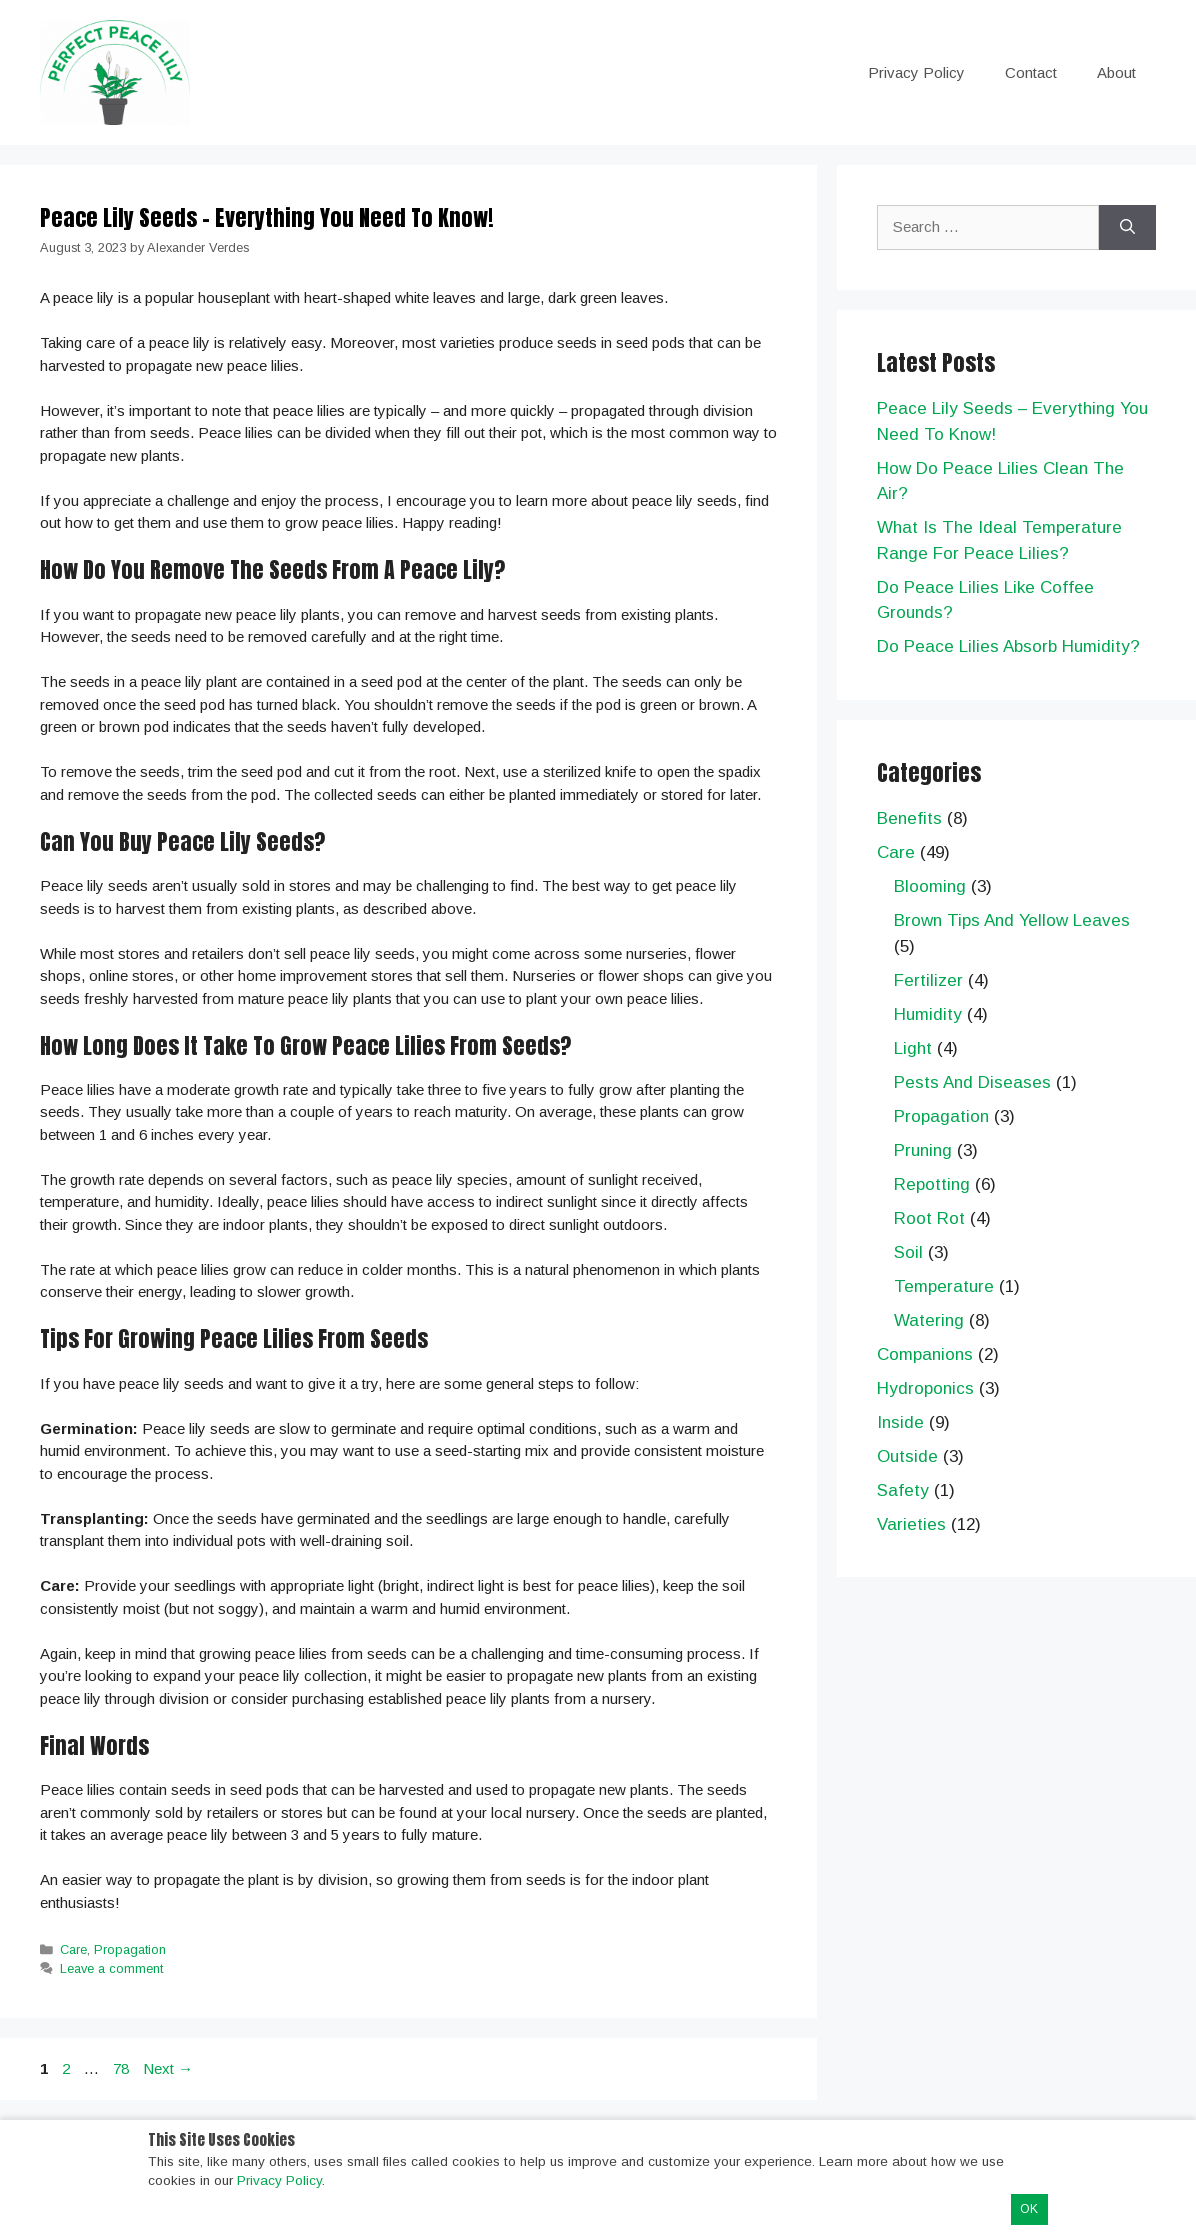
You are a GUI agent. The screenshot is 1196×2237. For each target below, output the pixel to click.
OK (1029, 2209)
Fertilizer (928, 980)
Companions (925, 1354)
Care (73, 1949)
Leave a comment (111, 1968)
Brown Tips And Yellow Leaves (1012, 920)
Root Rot (929, 1218)
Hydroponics (925, 1388)
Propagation (130, 1949)
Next (168, 2068)
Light (913, 1048)
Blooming (930, 886)
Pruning (923, 1150)
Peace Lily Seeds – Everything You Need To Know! (267, 217)
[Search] (1127, 227)
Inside (900, 1422)
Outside (907, 1456)
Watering (929, 1320)
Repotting (932, 1184)
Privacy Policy (916, 72)
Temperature (944, 1286)
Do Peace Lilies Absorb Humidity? (1008, 646)
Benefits (909, 818)
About (1116, 72)
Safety (903, 1490)
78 (123, 2068)
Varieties (911, 1524)
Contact (1031, 72)
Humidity (928, 1014)
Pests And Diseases (972, 1082)
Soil (908, 1252)
